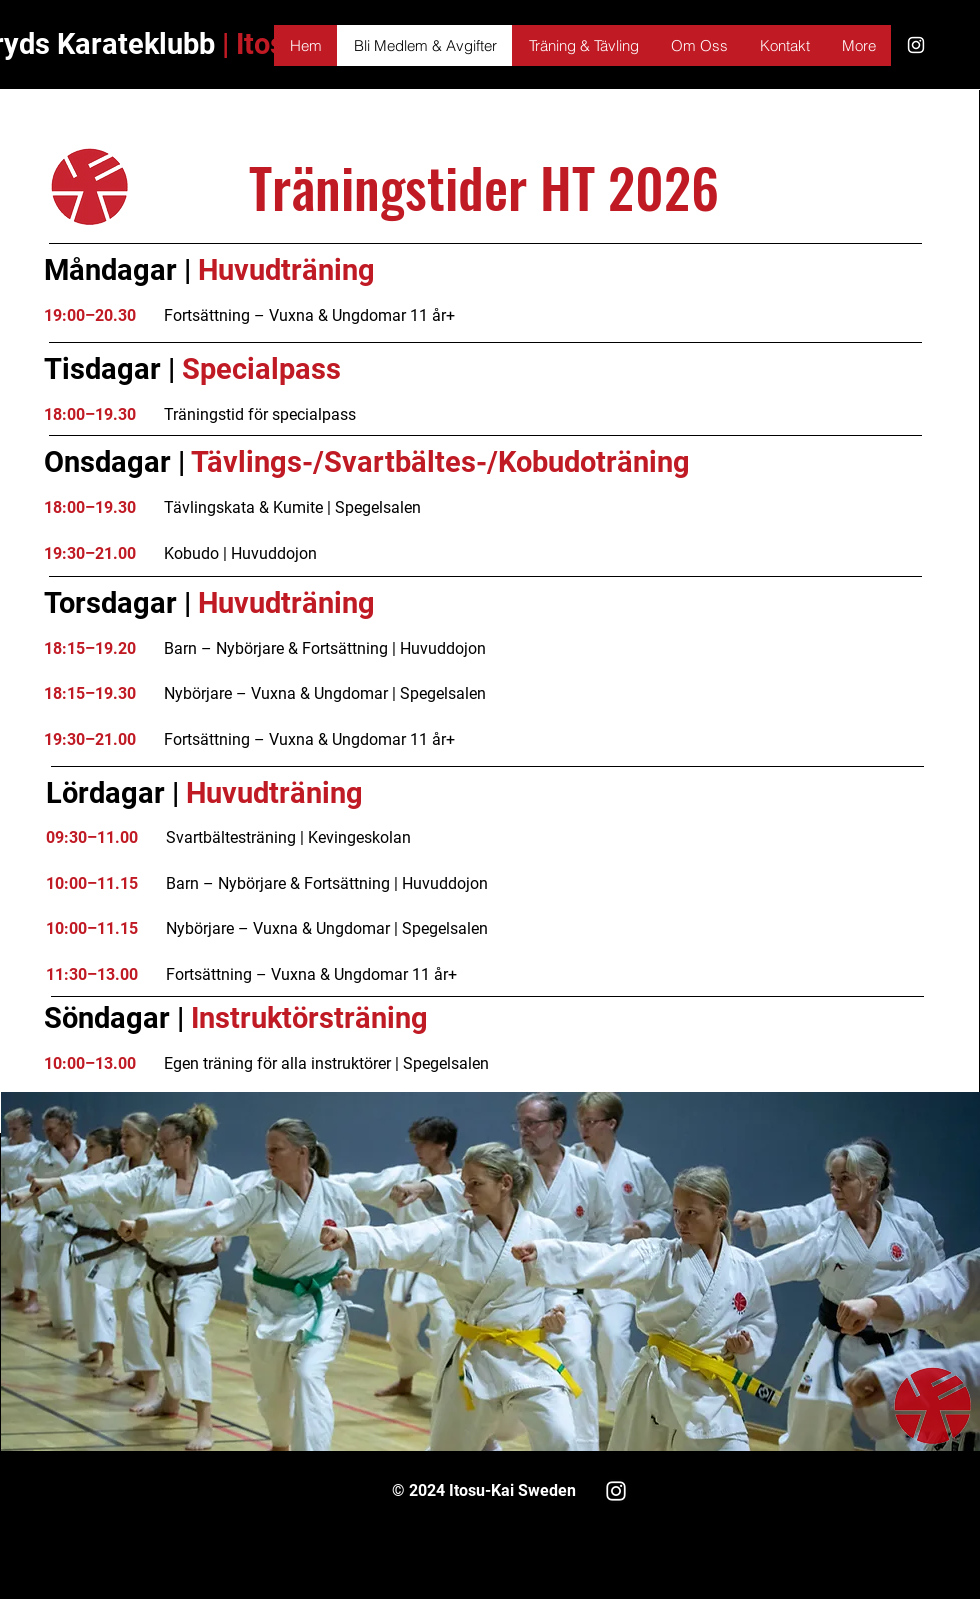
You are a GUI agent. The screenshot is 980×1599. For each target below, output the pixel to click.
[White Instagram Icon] (916, 45)
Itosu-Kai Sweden (510, 1490)
